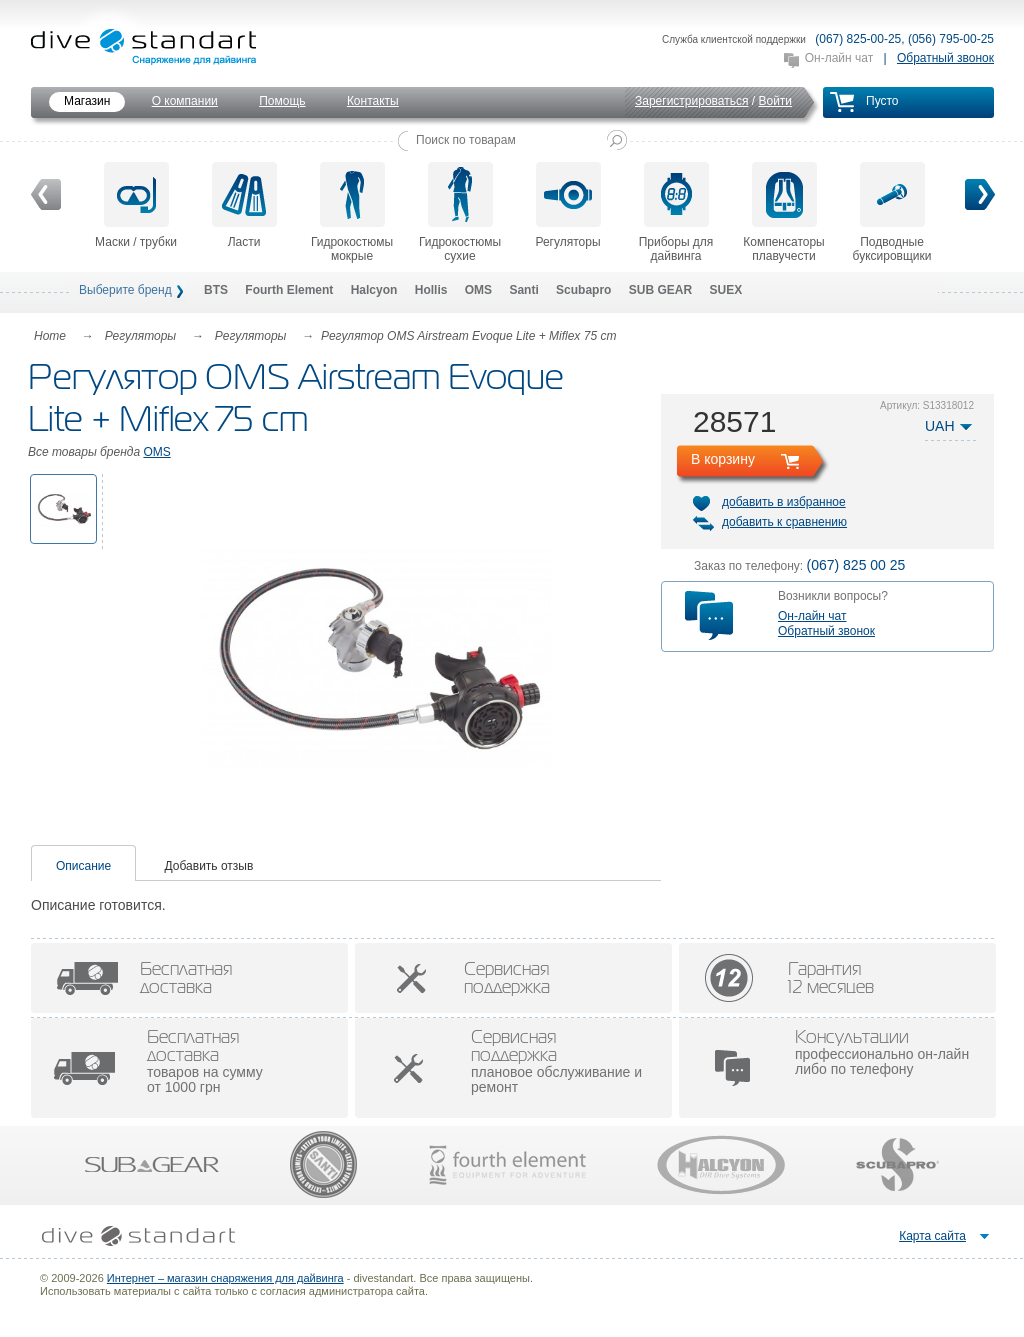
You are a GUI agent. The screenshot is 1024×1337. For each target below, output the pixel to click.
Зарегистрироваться (691, 101)
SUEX (725, 290)
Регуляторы (567, 205)
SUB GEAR (660, 290)
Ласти (244, 205)
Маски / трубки (136, 205)
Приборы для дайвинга (676, 212)
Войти (775, 101)
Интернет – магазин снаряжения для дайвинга (225, 1278)
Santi (523, 290)
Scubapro (583, 290)
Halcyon (374, 290)
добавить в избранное (784, 502)
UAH (940, 426)
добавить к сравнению (784, 522)
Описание (83, 866)
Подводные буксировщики (892, 212)
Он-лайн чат (839, 58)
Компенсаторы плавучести (783, 212)
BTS (216, 290)
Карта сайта (932, 1236)
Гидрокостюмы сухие (460, 212)
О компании (185, 101)
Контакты (373, 101)
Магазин (87, 101)
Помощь (282, 101)
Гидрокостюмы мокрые (352, 212)
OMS (478, 290)
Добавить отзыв (209, 866)
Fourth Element (289, 290)
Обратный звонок (945, 58)
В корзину (723, 459)
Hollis (431, 290)
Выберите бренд (125, 290)
